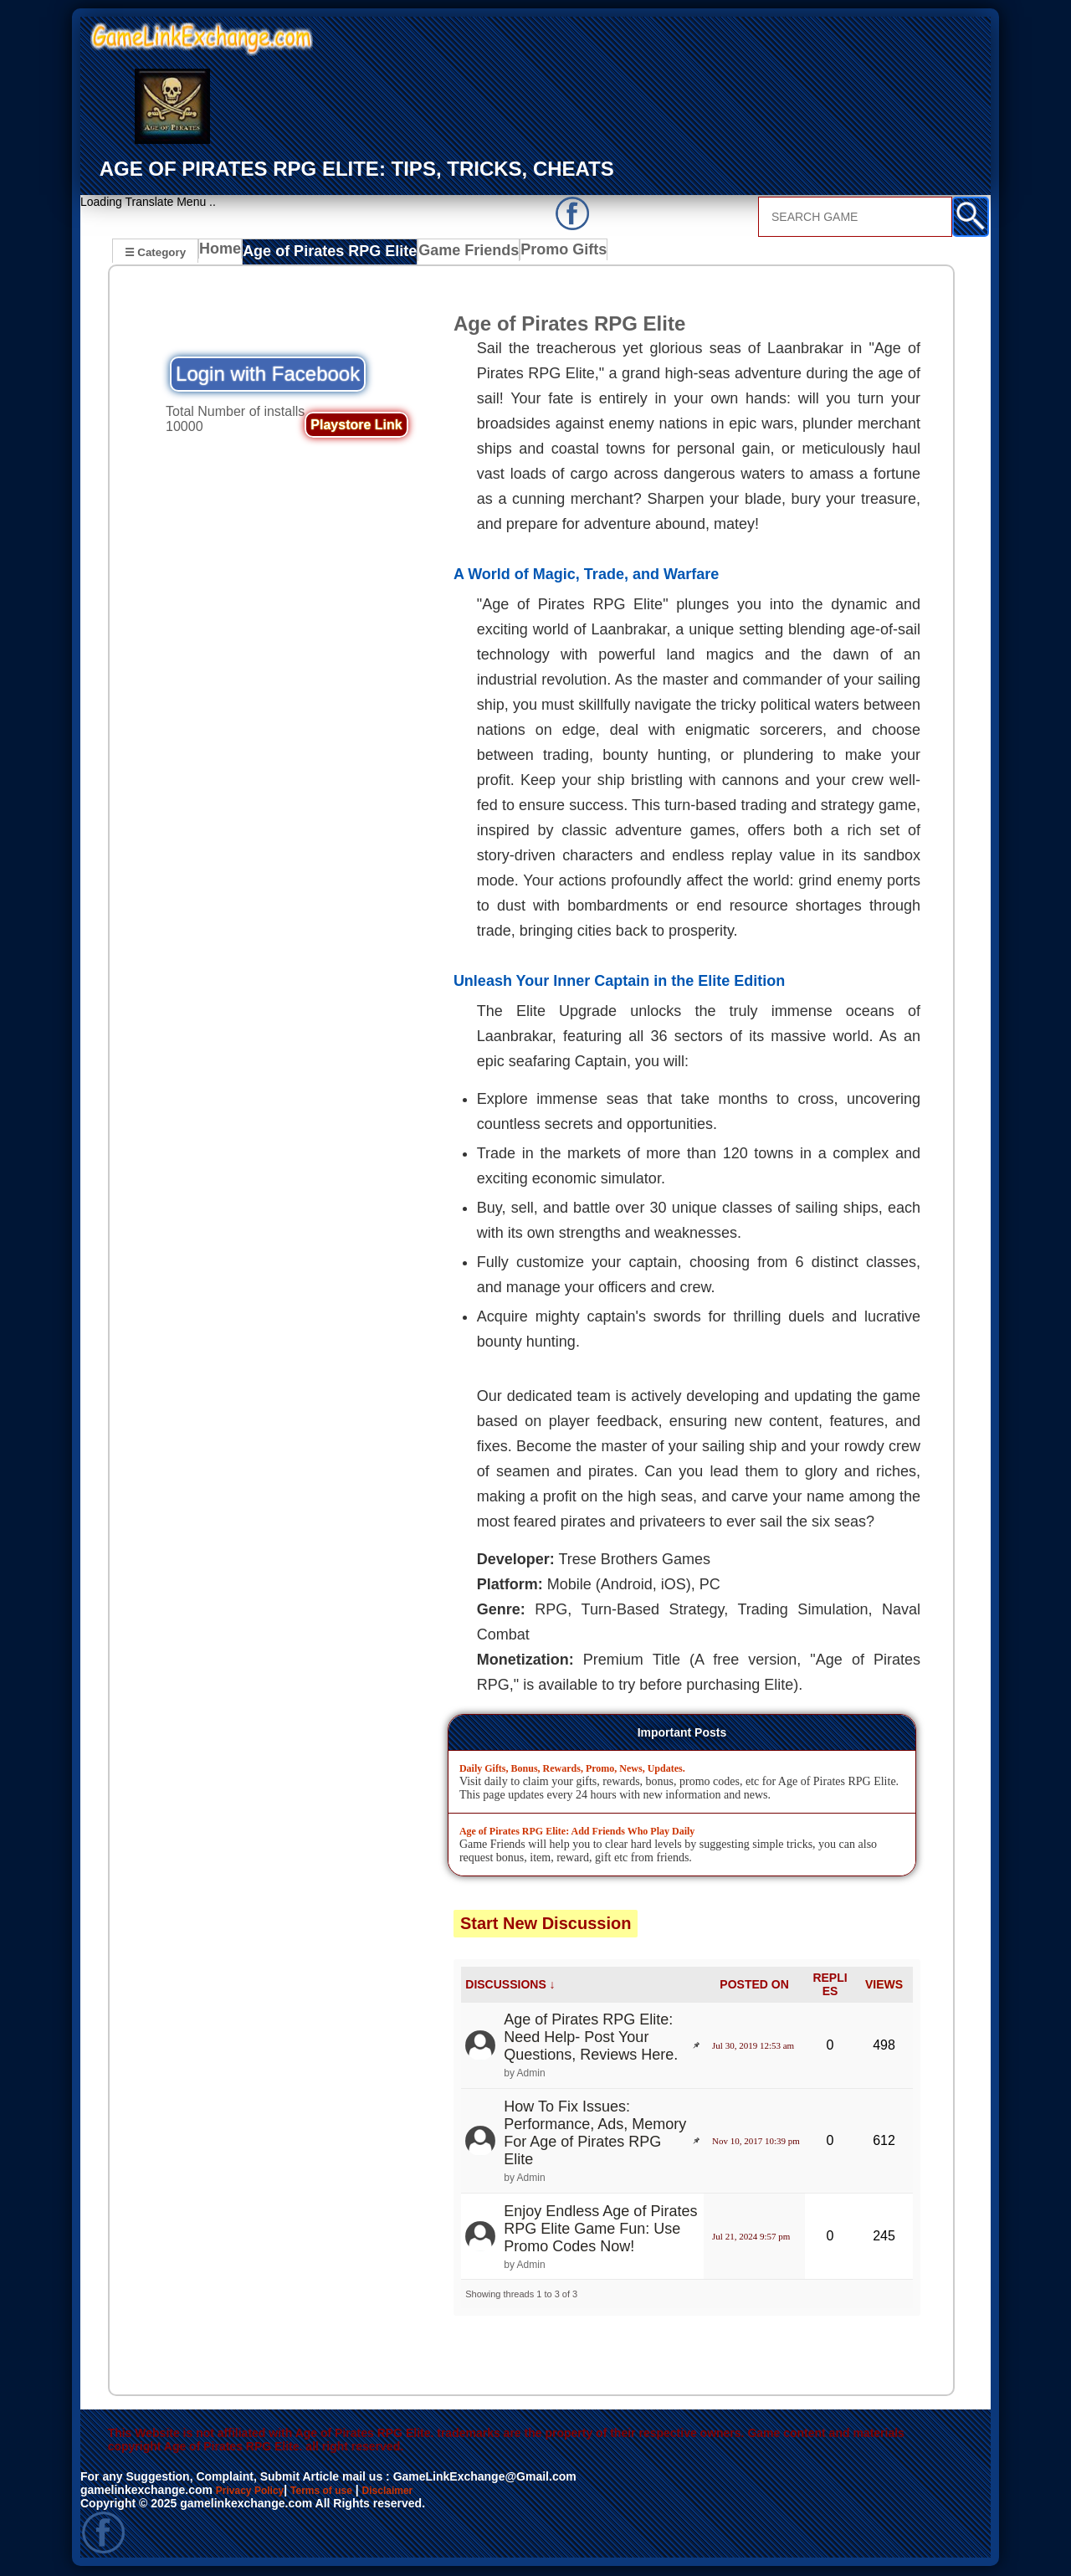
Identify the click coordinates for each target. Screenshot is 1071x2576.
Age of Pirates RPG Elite (326, 253)
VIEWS (884, 1986)
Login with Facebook (268, 375)
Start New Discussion (546, 1924)
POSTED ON (754, 1986)
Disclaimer (413, 2491)
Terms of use (338, 2491)
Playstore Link (356, 426)
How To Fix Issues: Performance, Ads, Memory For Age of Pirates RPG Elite (595, 2134)
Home (224, 253)
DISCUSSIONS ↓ (510, 1986)
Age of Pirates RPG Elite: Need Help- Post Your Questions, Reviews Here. (591, 2039)
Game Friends (451, 253)
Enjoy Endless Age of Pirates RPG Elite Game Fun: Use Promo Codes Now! (600, 2229)
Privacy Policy (255, 2491)
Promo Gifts (542, 253)
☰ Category (155, 251)
